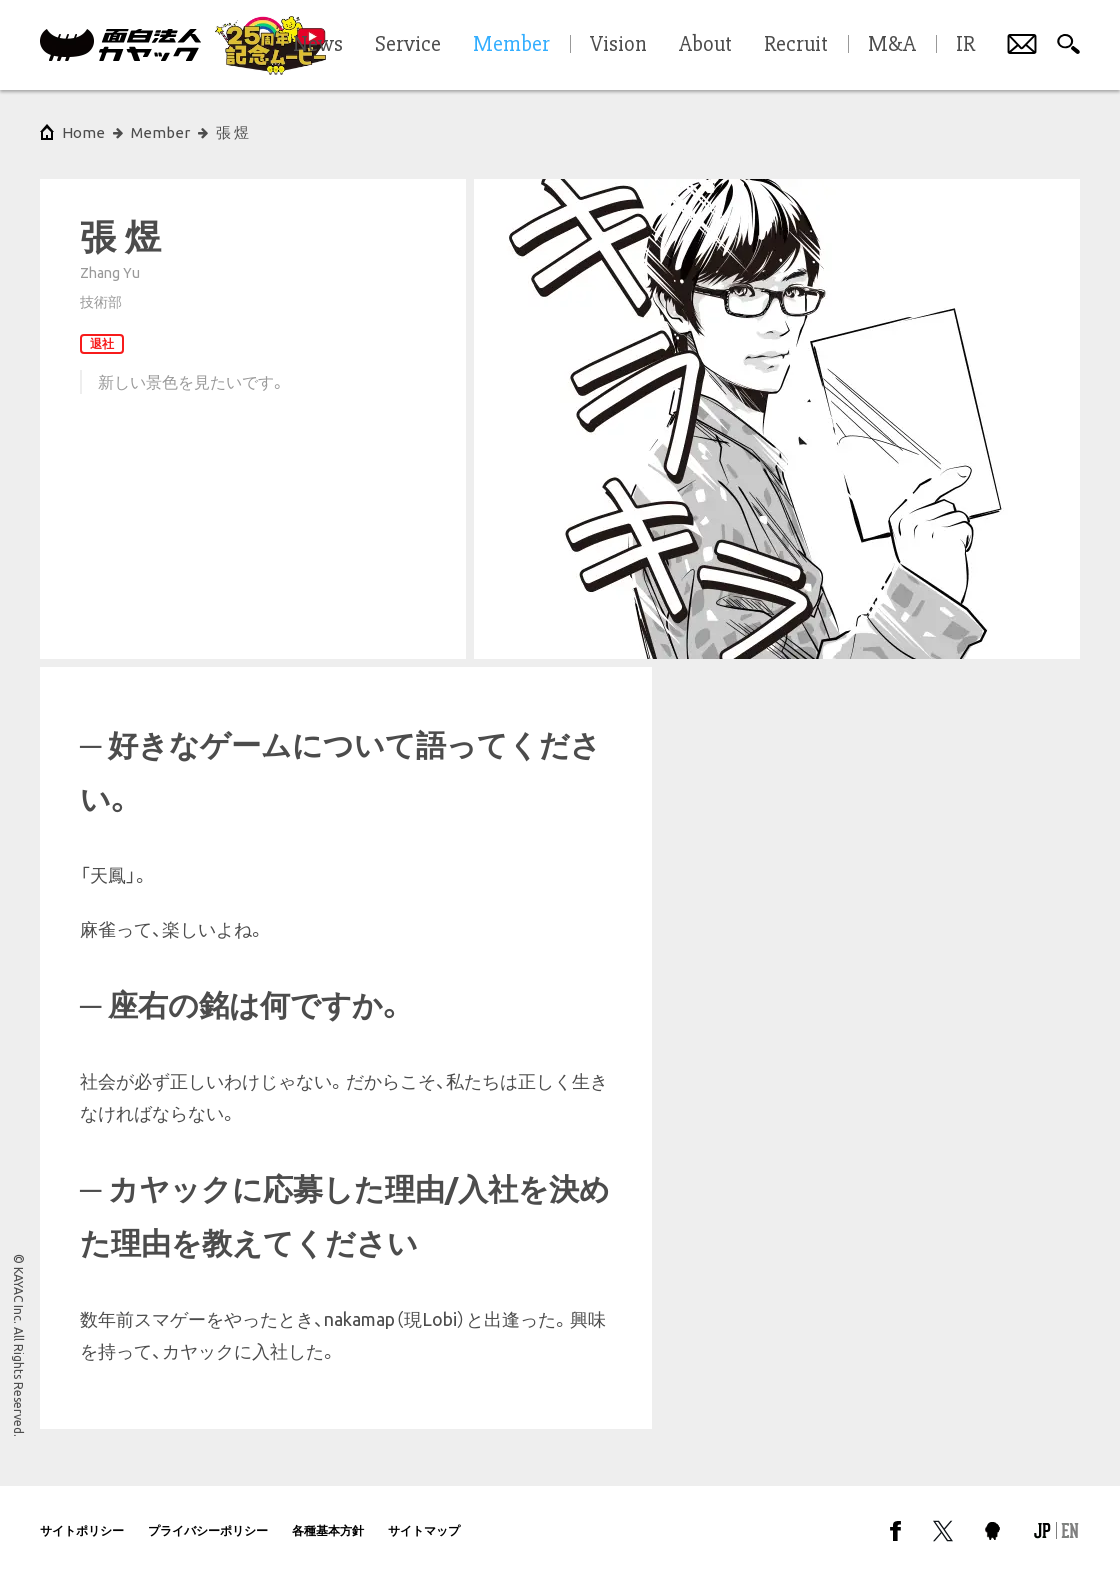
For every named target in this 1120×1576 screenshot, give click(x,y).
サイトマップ (424, 1530)
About (705, 45)
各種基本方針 (328, 1530)
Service (408, 45)
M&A (892, 45)
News (318, 45)
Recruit (796, 45)
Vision (618, 45)
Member (160, 132)
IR (965, 45)
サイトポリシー (82, 1530)
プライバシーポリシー (208, 1530)
